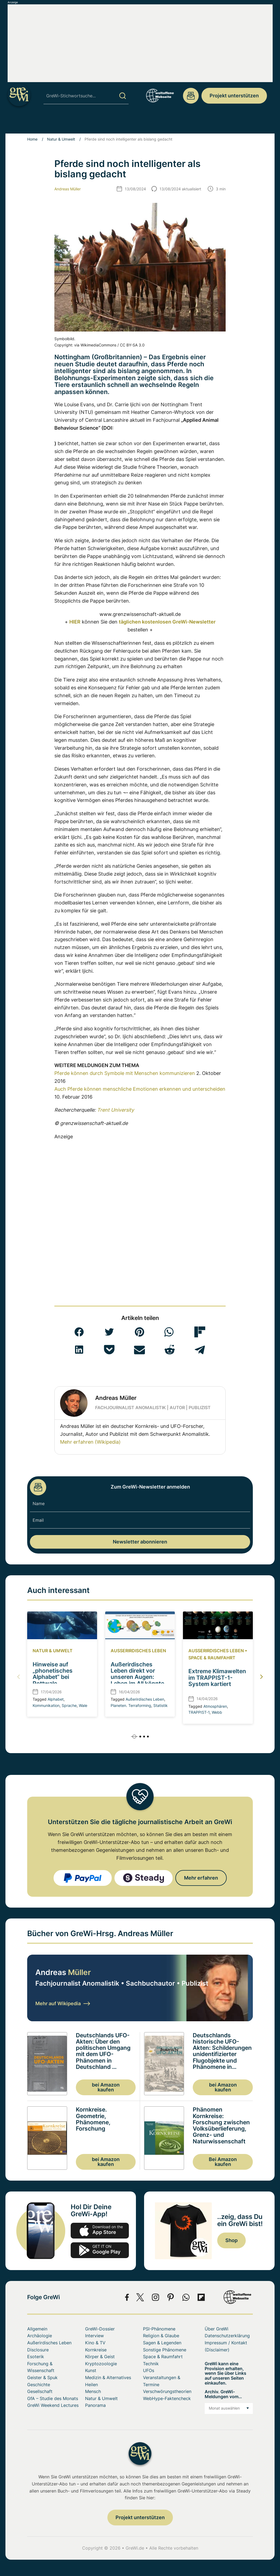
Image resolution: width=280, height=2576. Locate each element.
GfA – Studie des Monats (52, 2398)
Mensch (226, 123)
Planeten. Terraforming (131, 1705)
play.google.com (100, 2250)
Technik (151, 2363)
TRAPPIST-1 (199, 1712)
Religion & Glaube (161, 2335)
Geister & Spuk (42, 2377)
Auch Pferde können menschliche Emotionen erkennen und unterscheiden (139, 1089)
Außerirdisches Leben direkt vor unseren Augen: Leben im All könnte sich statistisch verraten (137, 1680)
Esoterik (35, 2356)
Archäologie (26, 123)
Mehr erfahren (201, 1878)
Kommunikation (46, 1705)
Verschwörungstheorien (167, 2391)
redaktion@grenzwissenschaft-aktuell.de (191, 96)
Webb (217, 1712)
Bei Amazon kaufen (223, 2161)
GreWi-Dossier (100, 2329)
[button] (79, 1331)
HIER (74, 622)
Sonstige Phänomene (113, 123)
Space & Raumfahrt (187, 123)
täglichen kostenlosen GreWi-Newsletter (167, 622)
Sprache (69, 1705)
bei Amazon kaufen (106, 2087)
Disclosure (38, 2349)
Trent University (115, 1110)
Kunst (90, 2370)
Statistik (160, 1705)
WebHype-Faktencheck (167, 2398)
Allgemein (37, 2329)
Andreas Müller (67, 189)
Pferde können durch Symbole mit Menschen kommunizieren (124, 1073)
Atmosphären (215, 1706)
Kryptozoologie (101, 2363)
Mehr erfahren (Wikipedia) (90, 1442)
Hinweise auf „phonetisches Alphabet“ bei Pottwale (53, 1674)
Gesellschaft (39, 2391)
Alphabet (56, 1699)
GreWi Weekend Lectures (53, 2405)
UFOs (151, 123)
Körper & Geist (100, 2356)
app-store (100, 2231)
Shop (231, 2240)
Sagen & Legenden (162, 2342)
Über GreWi (256, 123)
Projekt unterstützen (234, 95)
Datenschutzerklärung (227, 2335)
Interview (94, 2335)
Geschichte (38, 2384)
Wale (83, 1705)
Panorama (95, 2405)
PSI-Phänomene (65, 123)
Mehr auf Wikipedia (62, 2003)
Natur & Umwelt (61, 139)
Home (32, 139)
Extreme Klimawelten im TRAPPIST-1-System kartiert (217, 1677)
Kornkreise (96, 2349)
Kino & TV (95, 2342)
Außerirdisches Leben (138, 1650)
